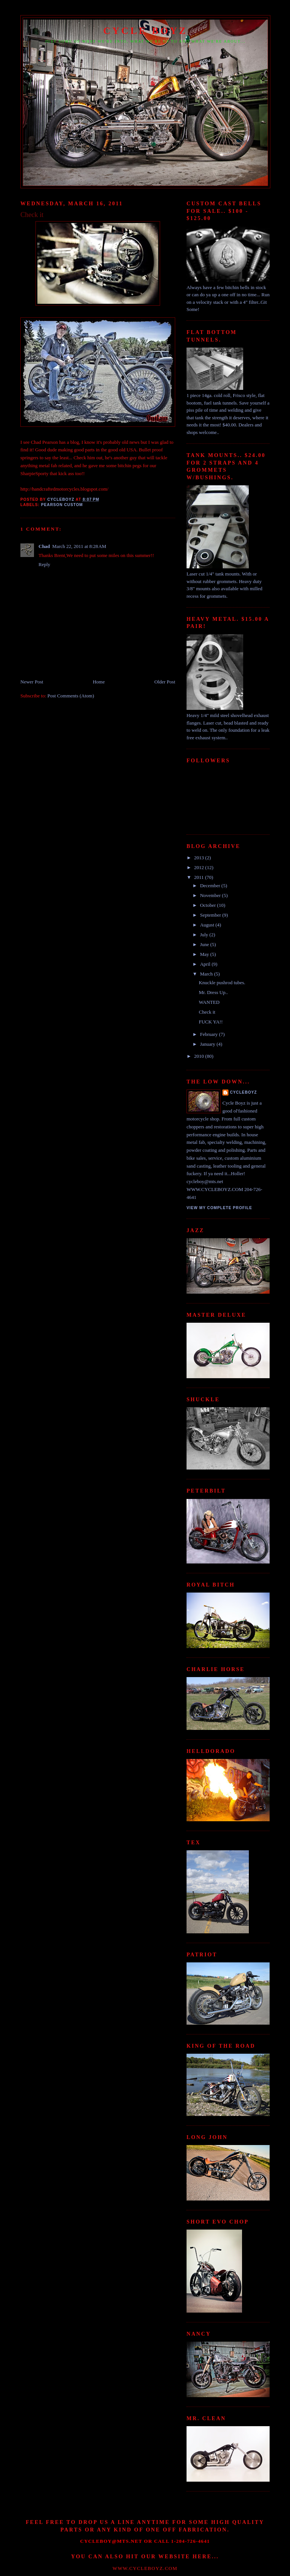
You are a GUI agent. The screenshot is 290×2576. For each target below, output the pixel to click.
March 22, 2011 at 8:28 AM (79, 546)
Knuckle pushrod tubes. (222, 982)
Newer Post (31, 682)
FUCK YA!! (210, 1022)
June (205, 944)
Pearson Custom (62, 505)
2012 (199, 867)
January (208, 1044)
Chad (44, 546)
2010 (199, 1056)
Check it (207, 1012)
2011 (199, 877)
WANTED (209, 1002)
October (208, 905)
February (209, 1034)
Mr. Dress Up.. (213, 992)
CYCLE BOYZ (145, 30)
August (208, 925)
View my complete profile (219, 1208)
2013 (199, 857)
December (211, 885)
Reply (44, 564)
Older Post (164, 682)
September (211, 915)
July (205, 934)
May (205, 954)
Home (99, 682)
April (206, 964)
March (207, 974)
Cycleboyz (243, 1092)
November (211, 895)
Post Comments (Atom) (71, 696)
